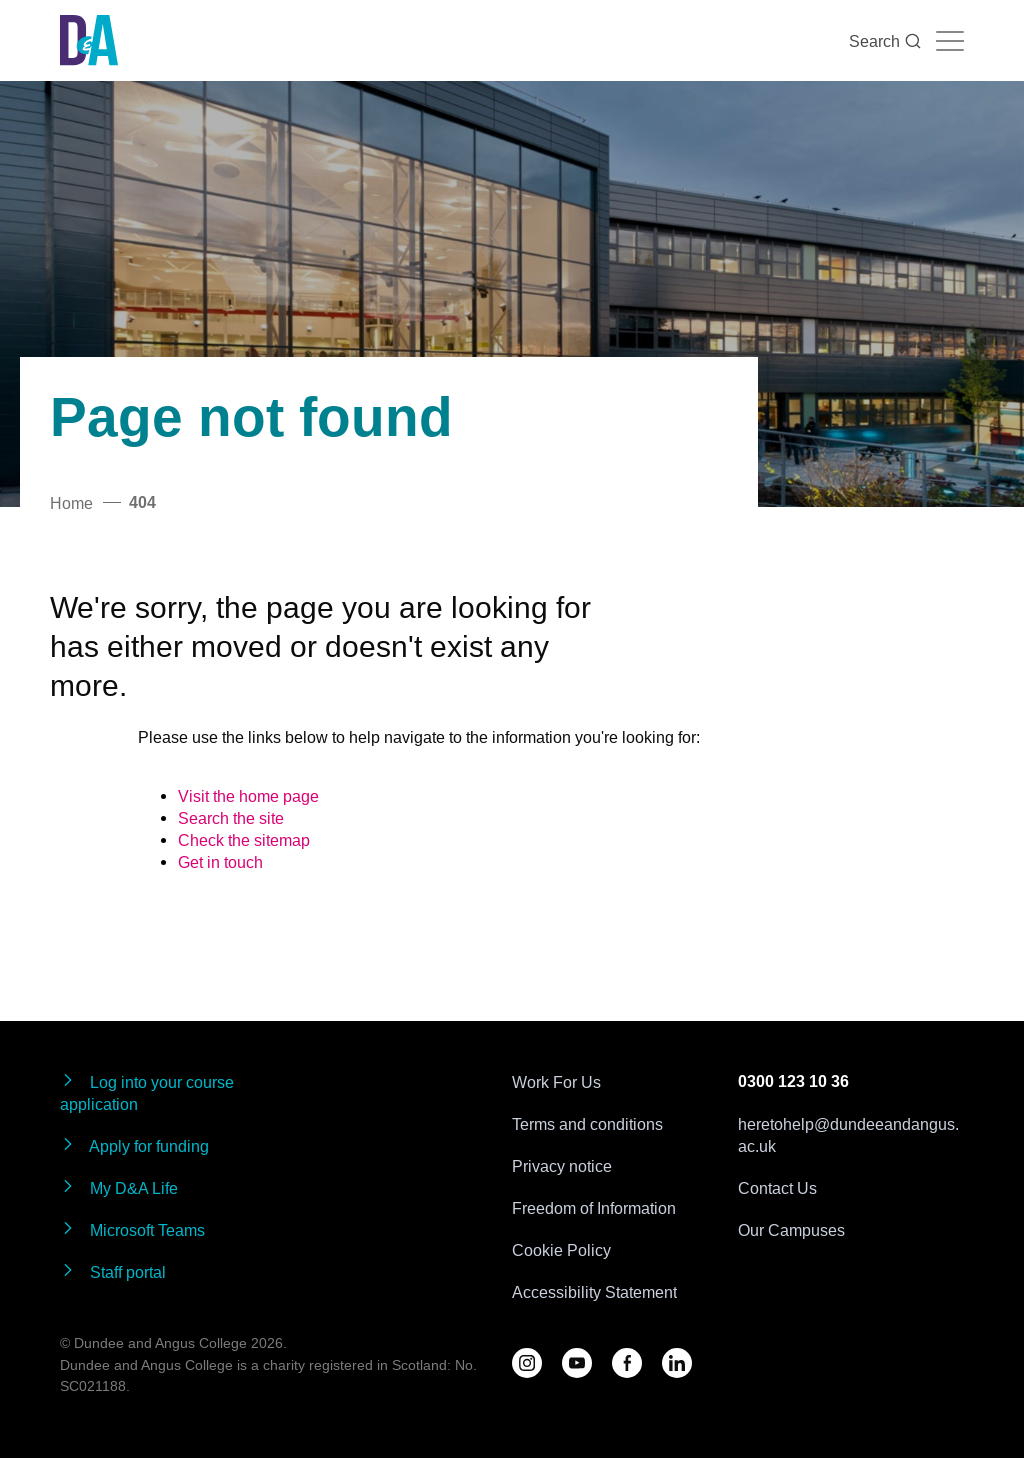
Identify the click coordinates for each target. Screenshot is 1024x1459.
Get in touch (220, 862)
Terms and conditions (587, 1124)
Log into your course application (147, 1092)
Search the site (231, 818)
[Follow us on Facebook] (627, 1363)
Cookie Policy (561, 1250)
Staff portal (113, 1271)
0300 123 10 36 (793, 1081)
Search (885, 41)
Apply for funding (134, 1145)
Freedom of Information (594, 1208)
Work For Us (556, 1082)
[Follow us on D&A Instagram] (527, 1363)
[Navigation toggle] (950, 41)
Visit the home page (248, 796)
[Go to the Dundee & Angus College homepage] (89, 40)
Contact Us (777, 1188)
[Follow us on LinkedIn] (677, 1363)
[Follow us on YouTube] (577, 1363)
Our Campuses (791, 1230)
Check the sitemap (244, 840)
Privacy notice (562, 1166)
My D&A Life (119, 1187)
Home (71, 503)
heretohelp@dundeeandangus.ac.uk (848, 1135)
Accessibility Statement (594, 1292)
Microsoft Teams (132, 1229)
